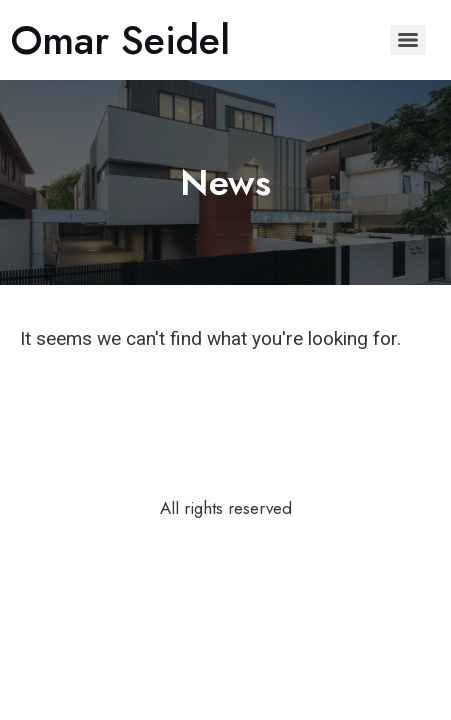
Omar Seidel (120, 40)
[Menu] (408, 40)
